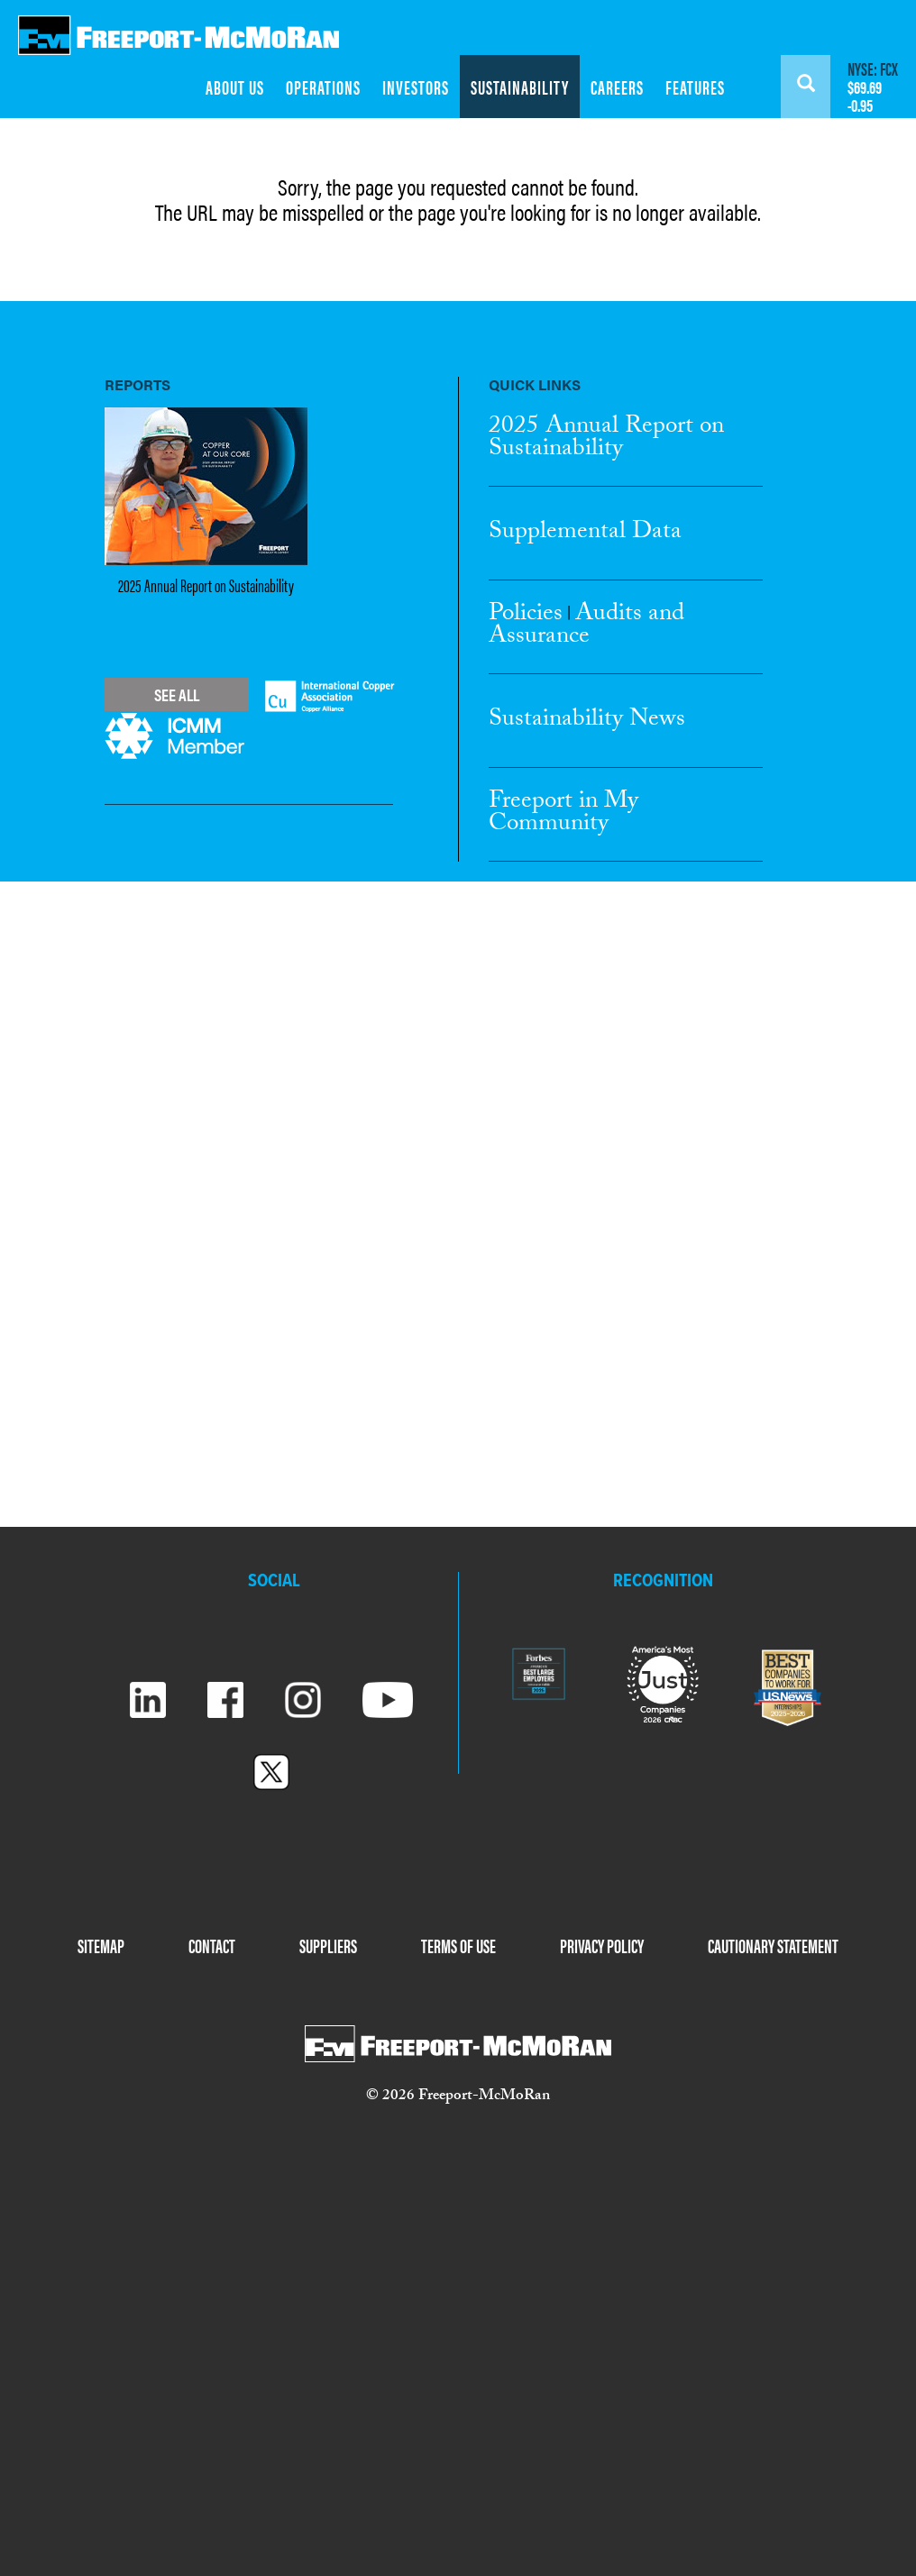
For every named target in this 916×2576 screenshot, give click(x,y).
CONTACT (211, 1945)
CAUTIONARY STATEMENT (773, 1945)
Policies (526, 615)
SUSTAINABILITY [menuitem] (520, 86)
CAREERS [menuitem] (617, 86)
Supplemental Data (585, 533)
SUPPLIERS (328, 1945)
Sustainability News (587, 721)
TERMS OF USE (458, 1945)
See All (176, 694)
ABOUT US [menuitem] (235, 86)
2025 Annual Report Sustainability (606, 439)
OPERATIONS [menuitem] (323, 86)
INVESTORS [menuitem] (415, 86)
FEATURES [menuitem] (695, 86)
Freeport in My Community (563, 814)
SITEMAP (101, 1945)
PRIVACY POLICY (602, 1945)
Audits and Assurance (586, 627)
